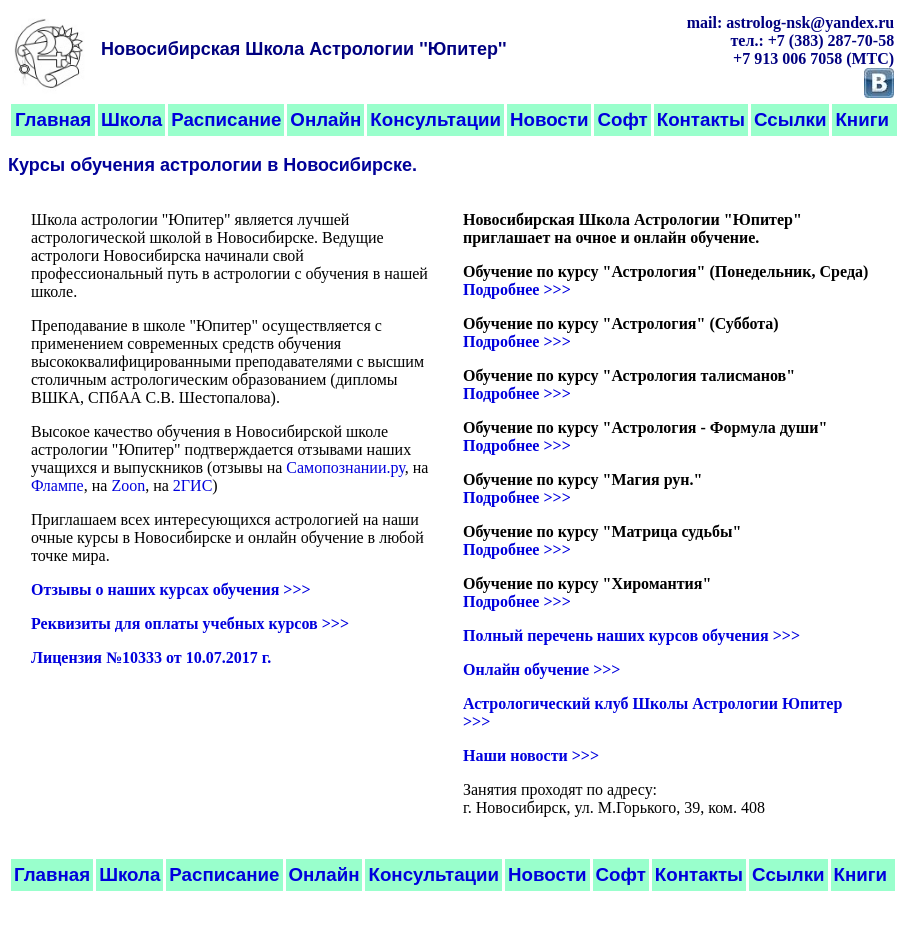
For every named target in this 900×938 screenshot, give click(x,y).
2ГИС (192, 485)
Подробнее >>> (517, 289)
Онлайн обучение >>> (541, 669)
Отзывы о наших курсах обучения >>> (171, 589)
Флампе (57, 485)
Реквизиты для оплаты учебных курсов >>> (190, 623)
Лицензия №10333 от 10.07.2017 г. (151, 657)
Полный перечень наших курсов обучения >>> (631, 635)
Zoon (128, 485)
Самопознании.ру (345, 467)
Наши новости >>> (531, 755)
